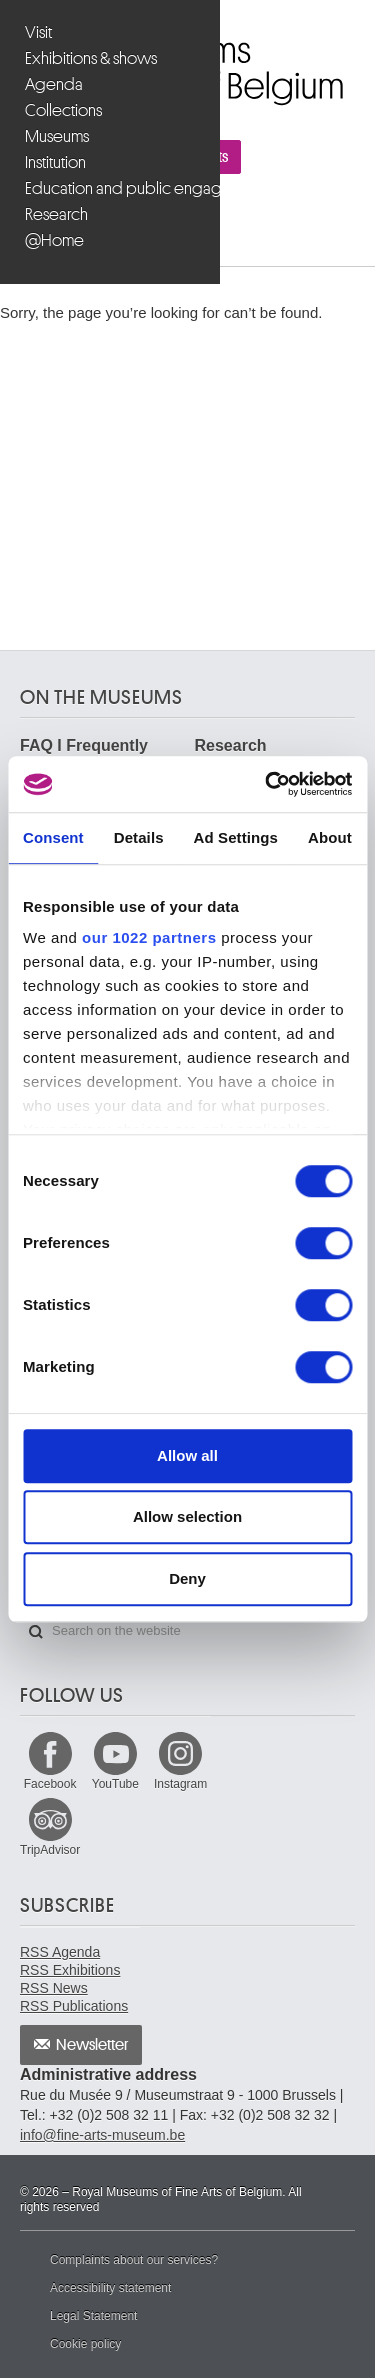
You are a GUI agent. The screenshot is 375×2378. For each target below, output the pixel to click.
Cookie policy (85, 2344)
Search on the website (36, 1632)
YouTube (115, 1784)
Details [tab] (139, 837)
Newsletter (92, 2045)
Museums (57, 136)
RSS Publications (74, 2006)
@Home (54, 240)
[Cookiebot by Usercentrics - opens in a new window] (267, 784)
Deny (187, 1578)
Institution (55, 162)
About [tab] (330, 837)
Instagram (180, 1784)
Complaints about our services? (134, 2260)
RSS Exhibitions (70, 1970)
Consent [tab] (53, 837)
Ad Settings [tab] (236, 837)
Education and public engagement (112, 188)
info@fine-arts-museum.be (102, 2135)
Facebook (50, 1784)
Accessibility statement (110, 2288)
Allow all (187, 1455)
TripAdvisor (50, 1850)
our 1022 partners (149, 937)
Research (56, 214)
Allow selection (187, 1516)
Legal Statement (93, 2316)
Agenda (54, 84)
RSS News (54, 1988)
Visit (38, 32)
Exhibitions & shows (91, 58)
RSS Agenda (60, 1952)
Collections (63, 110)
